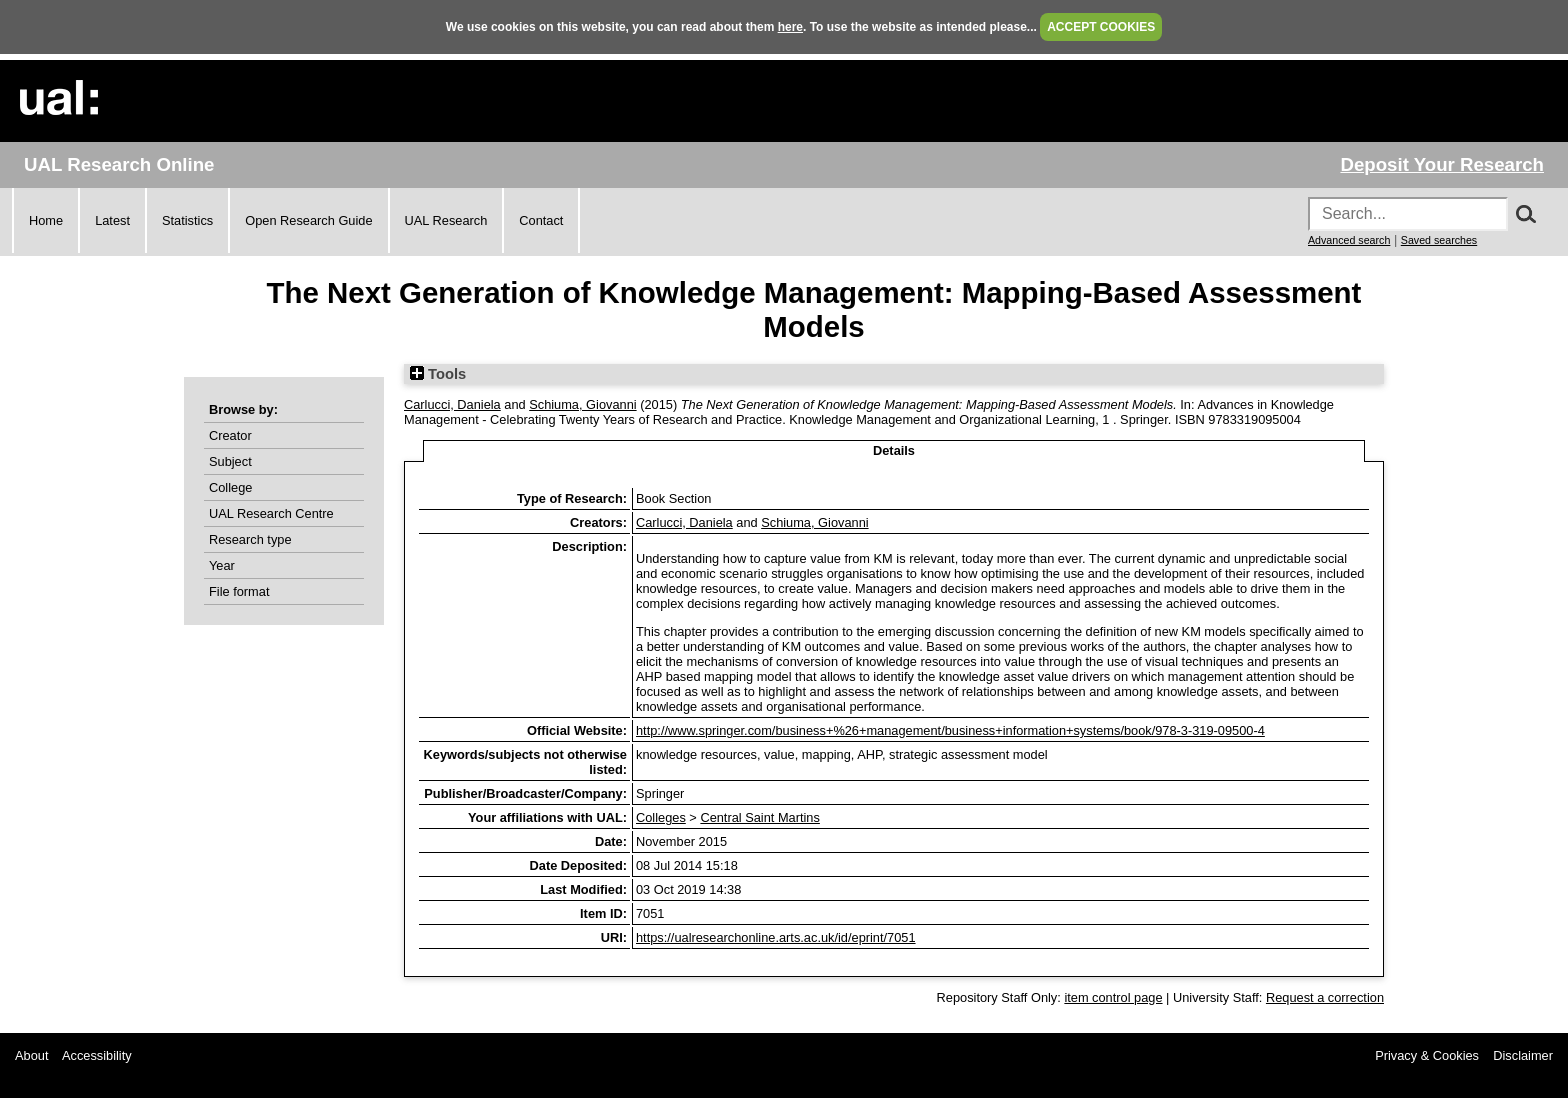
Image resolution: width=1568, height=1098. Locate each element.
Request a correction (1325, 997)
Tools (438, 374)
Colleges (661, 817)
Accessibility (97, 1055)
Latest (112, 220)
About (31, 1055)
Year (222, 565)
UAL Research (446, 220)
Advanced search (1349, 240)
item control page (1113, 997)
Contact (541, 220)
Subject (230, 461)
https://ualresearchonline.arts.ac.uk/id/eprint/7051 (776, 937)
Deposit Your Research (1442, 164)
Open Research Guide (308, 220)
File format (239, 591)
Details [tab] (894, 450)
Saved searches (1439, 240)
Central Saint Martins (759, 817)
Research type (250, 539)
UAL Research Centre (271, 513)
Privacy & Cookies (1427, 1055)
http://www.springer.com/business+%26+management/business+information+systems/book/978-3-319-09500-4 (950, 730)
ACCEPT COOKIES (1101, 27)
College (230, 487)
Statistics (187, 220)
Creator (230, 435)
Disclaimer (1523, 1055)
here (790, 27)
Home (46, 220)
